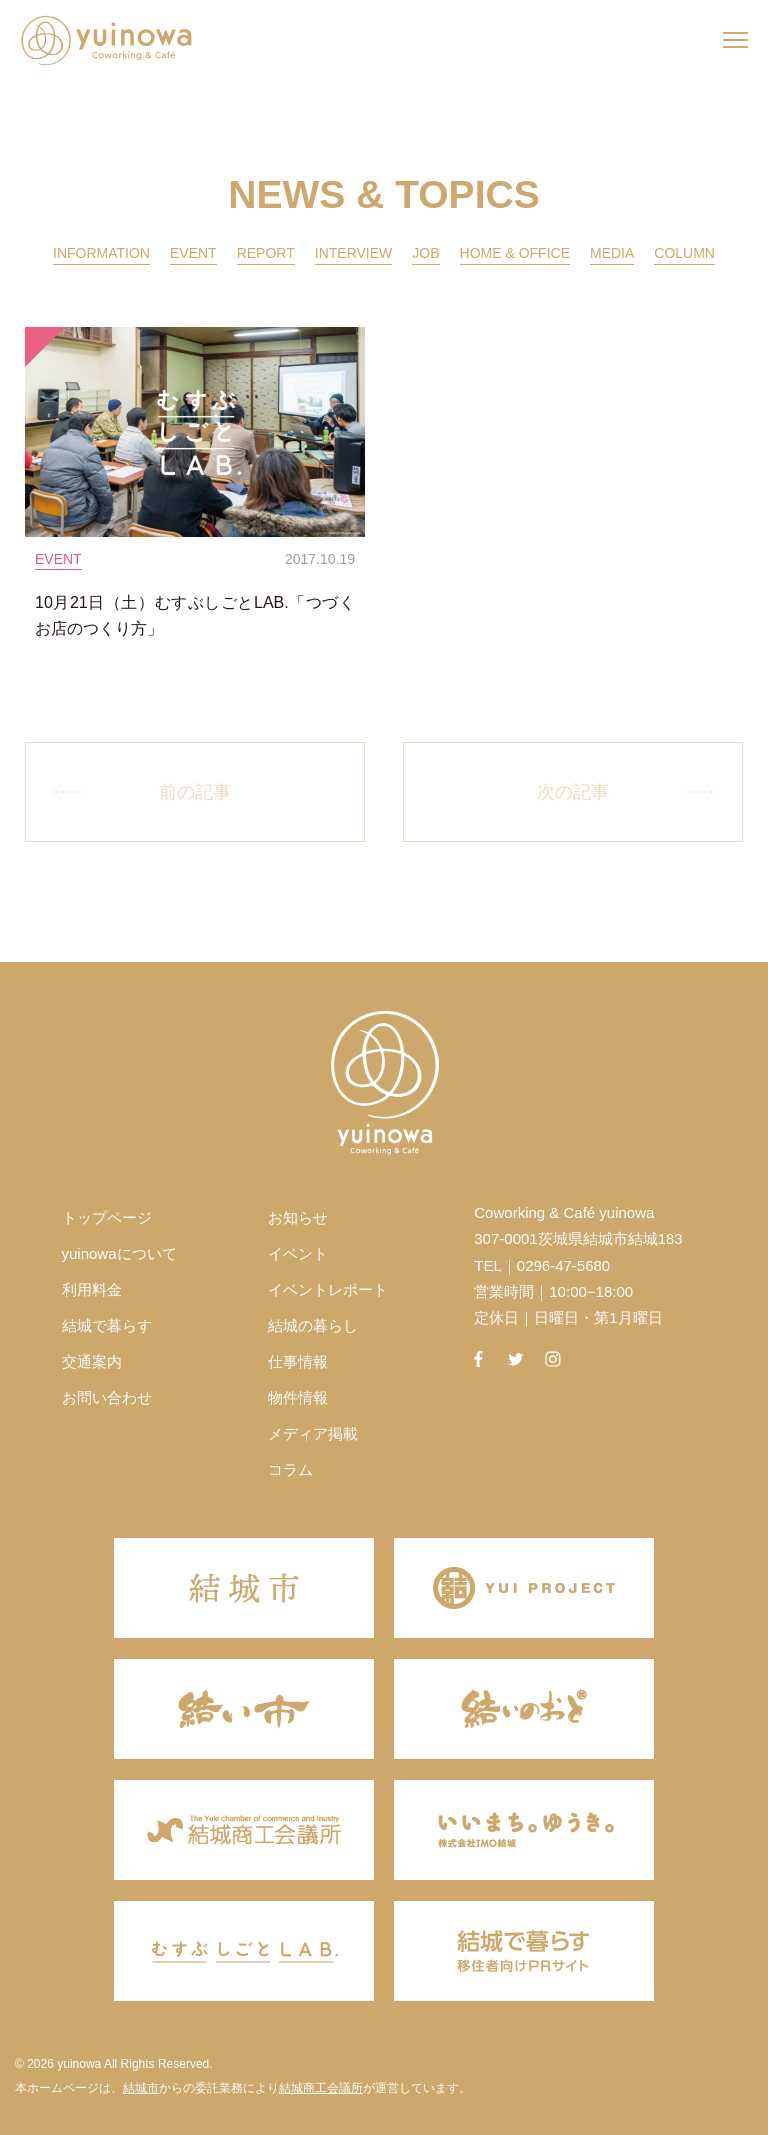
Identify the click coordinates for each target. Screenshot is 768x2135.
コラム (290, 1469)
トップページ (107, 1217)
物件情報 (298, 1397)
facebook (478, 1359)
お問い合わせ (107, 1397)
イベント (298, 1253)
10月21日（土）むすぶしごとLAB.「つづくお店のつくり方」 (195, 615)
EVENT (193, 253)
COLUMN (684, 253)
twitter (516, 1359)
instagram (553, 1359)
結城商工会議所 (321, 2088)
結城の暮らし (313, 1325)
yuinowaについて (119, 1253)
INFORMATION (101, 253)
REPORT (266, 253)
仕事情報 (298, 1361)
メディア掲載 (313, 1433)
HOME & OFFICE (515, 253)
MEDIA (612, 253)
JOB (425, 253)
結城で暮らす (107, 1325)
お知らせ (298, 1217)
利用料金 (92, 1289)
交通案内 (92, 1361)
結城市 (141, 2088)
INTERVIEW (354, 253)
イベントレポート (328, 1289)
